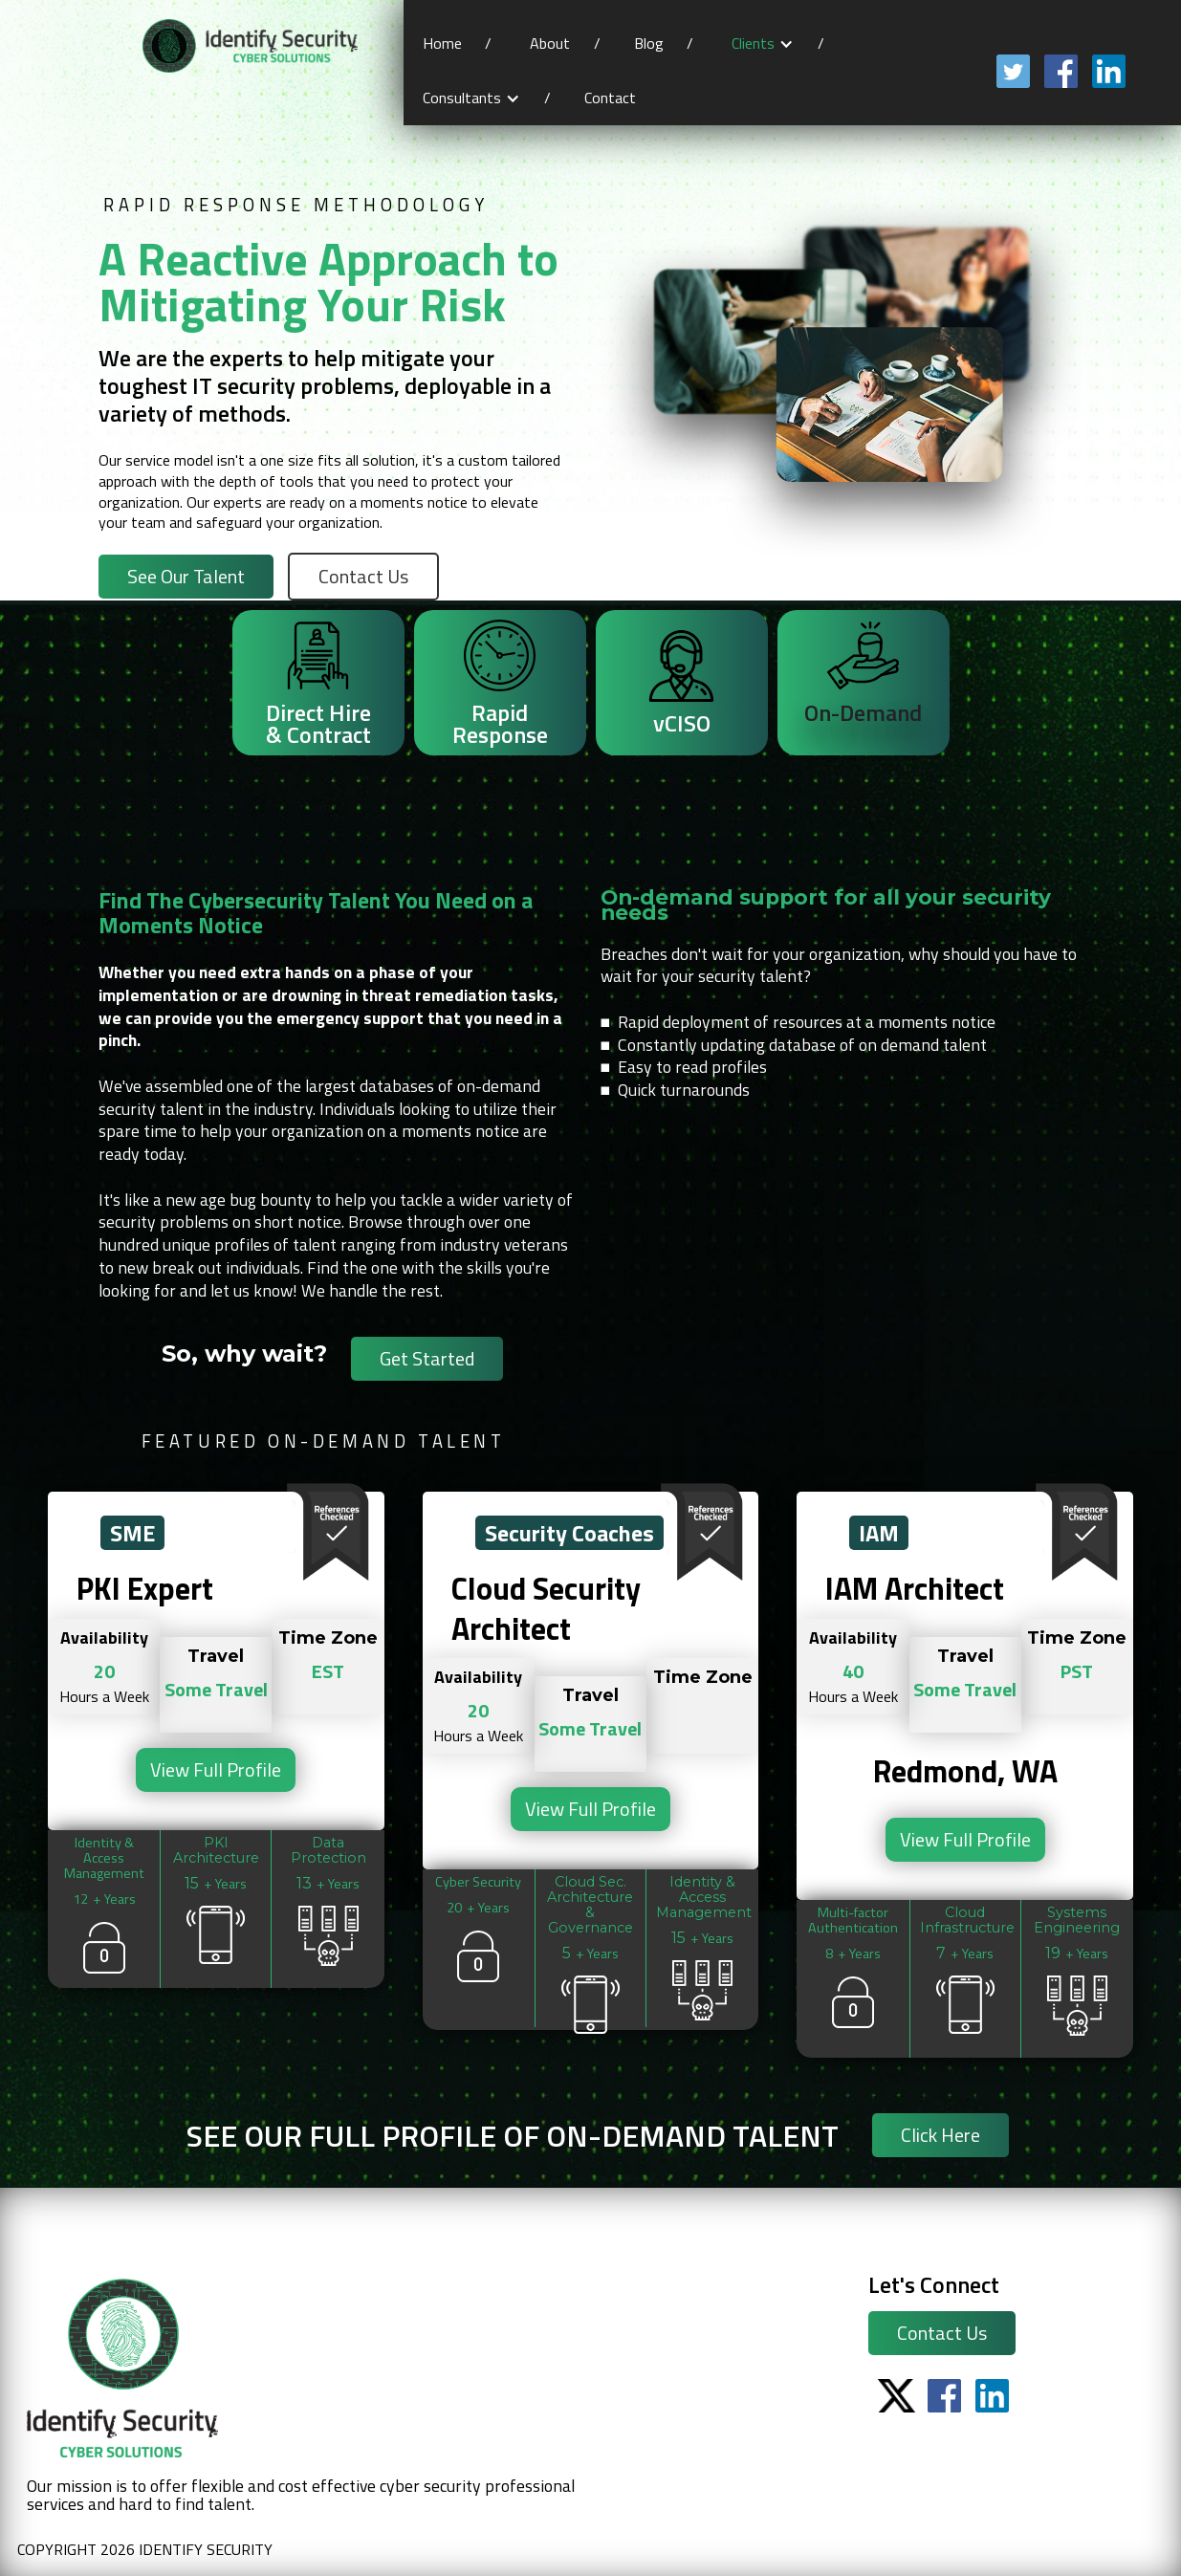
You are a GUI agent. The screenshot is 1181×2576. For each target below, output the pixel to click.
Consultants (462, 97)
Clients (753, 43)
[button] (762, 43)
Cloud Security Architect (546, 1608)
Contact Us (942, 2332)
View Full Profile (215, 1769)
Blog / (663, 43)
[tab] (318, 682)
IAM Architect (914, 1589)
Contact (612, 97)
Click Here (940, 2135)
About (550, 43)
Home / (457, 43)
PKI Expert (145, 1589)
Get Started (427, 1358)
